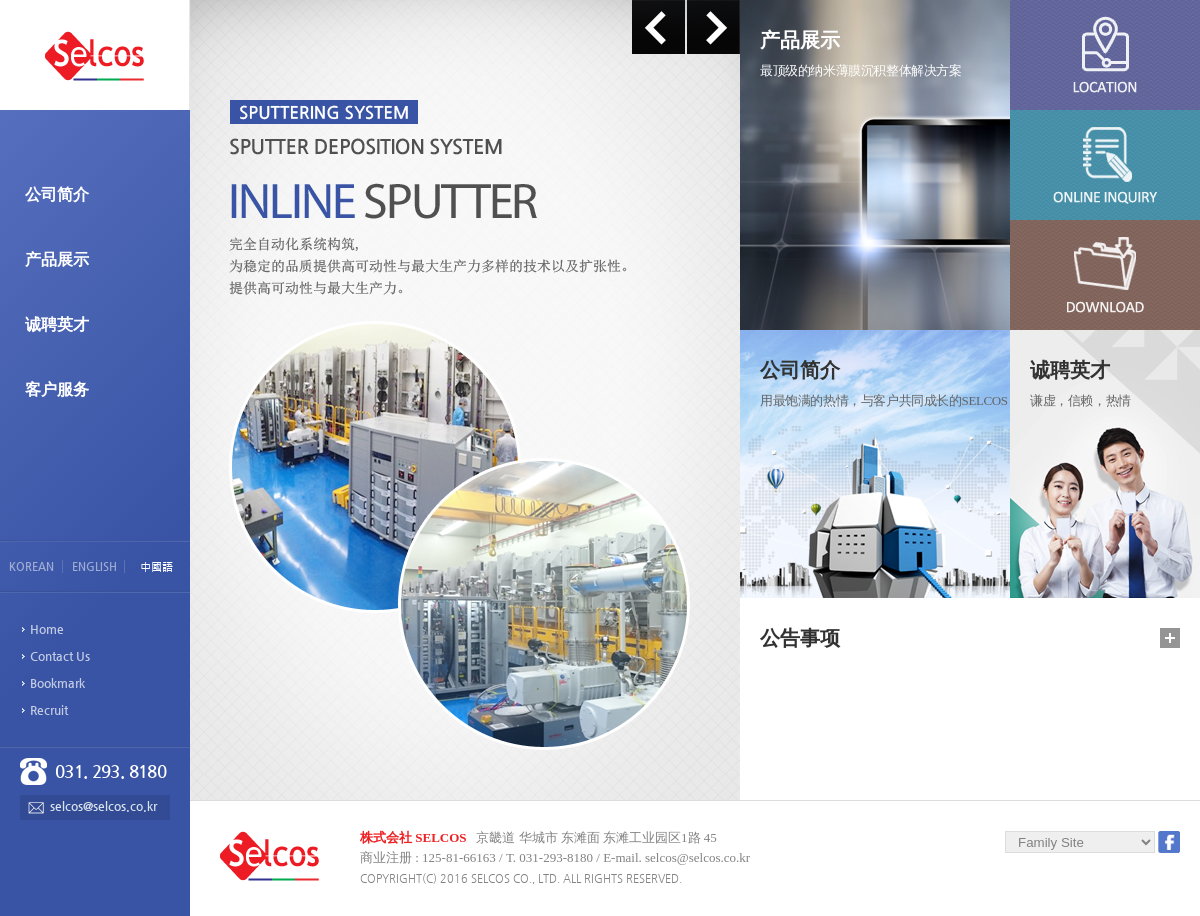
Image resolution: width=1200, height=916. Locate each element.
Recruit (49, 710)
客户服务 (57, 389)
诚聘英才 (57, 324)
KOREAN (31, 566)
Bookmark (57, 683)
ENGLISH (94, 566)
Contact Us (60, 656)
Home (47, 629)
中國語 (156, 567)
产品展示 (57, 259)
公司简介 (57, 194)
